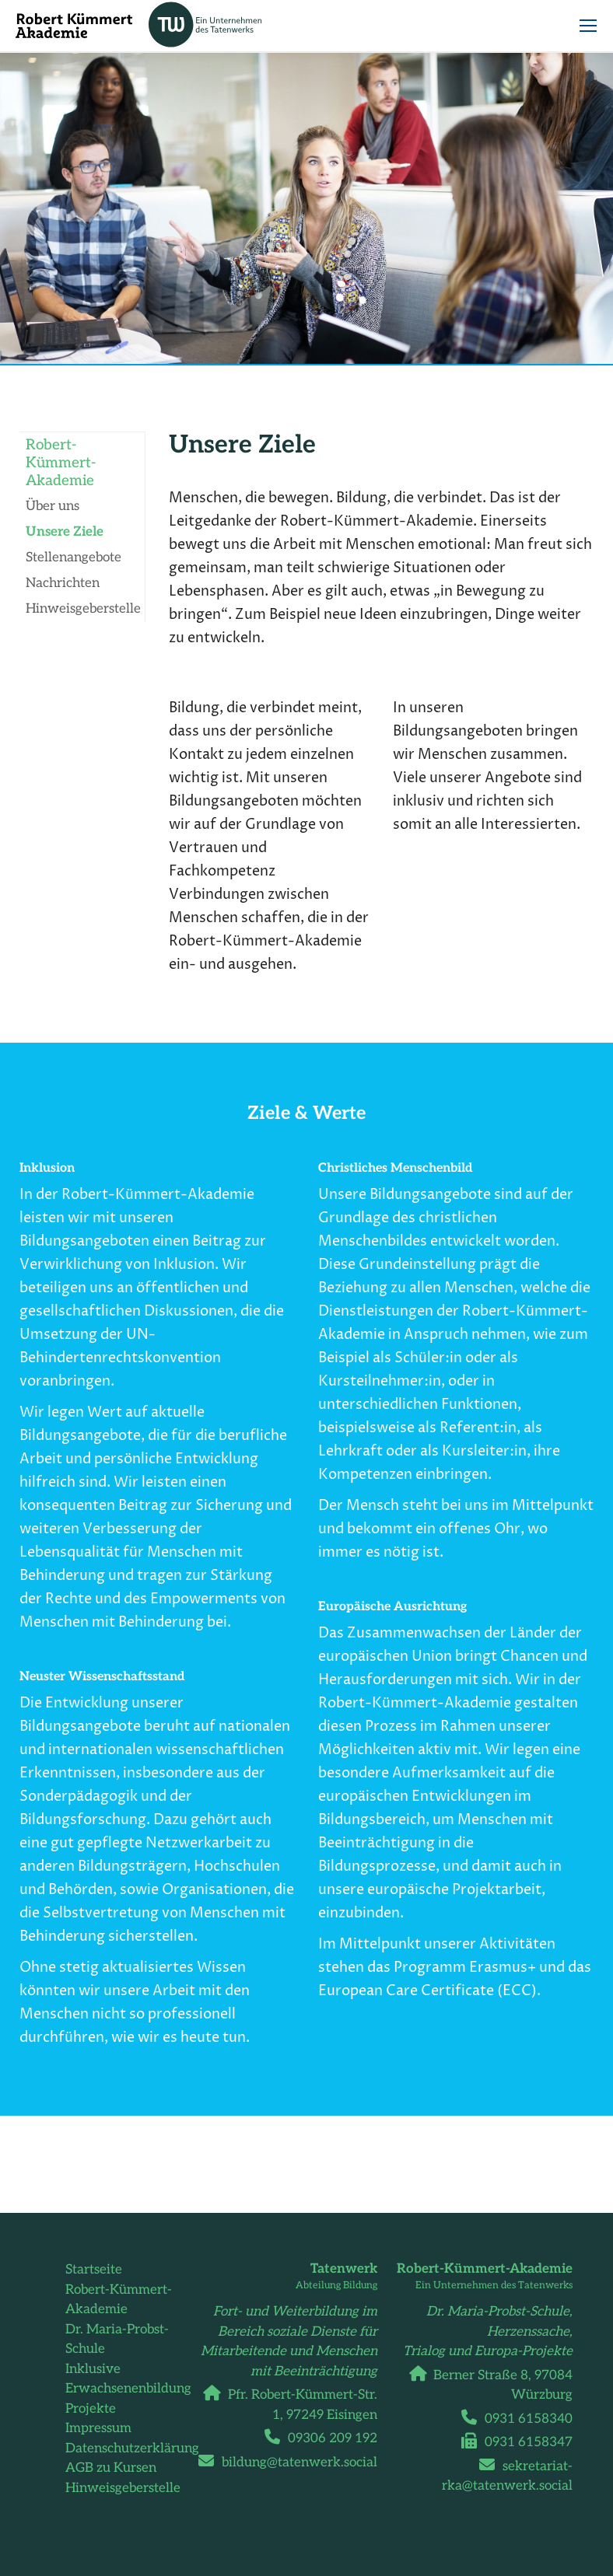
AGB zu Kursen (110, 2468)
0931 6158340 (523, 2419)
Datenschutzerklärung (132, 2448)
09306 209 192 (326, 2438)
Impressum (98, 2428)
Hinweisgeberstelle (122, 2488)
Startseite (93, 2269)
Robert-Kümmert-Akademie (118, 2300)
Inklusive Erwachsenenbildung (128, 2379)
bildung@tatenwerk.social (293, 2462)
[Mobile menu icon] (588, 25)
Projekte (90, 2409)
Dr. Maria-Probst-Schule (117, 2340)
